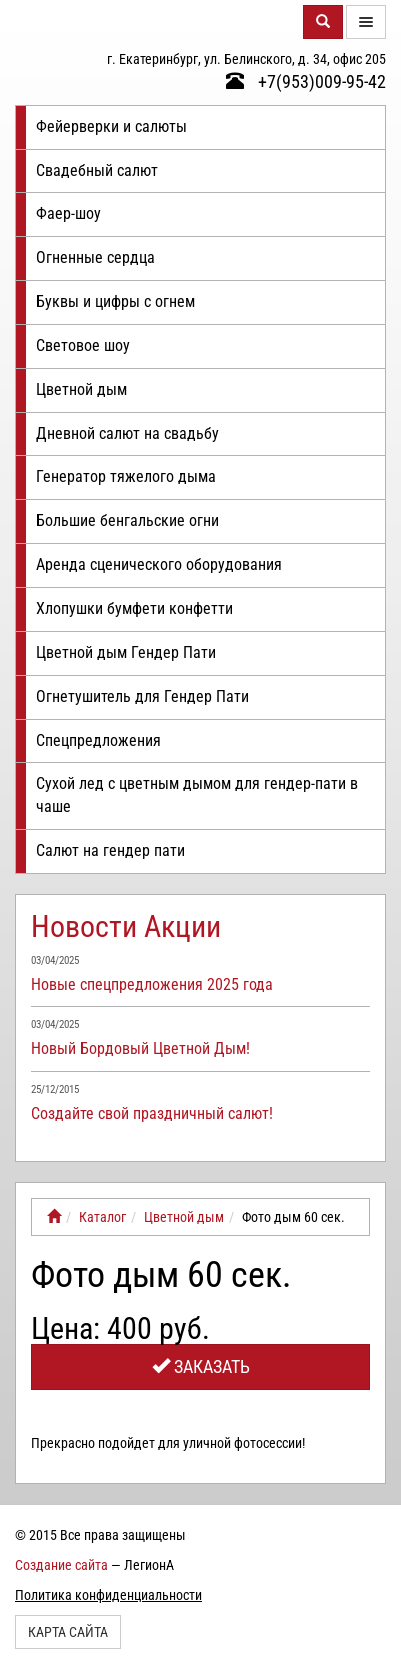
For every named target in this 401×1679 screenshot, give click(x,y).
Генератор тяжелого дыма (126, 476)
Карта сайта (68, 1632)
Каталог (102, 1217)
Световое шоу (83, 345)
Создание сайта (61, 1565)
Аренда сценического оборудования (159, 564)
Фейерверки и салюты (111, 126)
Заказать (201, 1366)
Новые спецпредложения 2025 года (152, 984)
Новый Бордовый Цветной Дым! (140, 1048)
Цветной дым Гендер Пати (126, 652)
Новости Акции (126, 926)
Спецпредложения (98, 740)
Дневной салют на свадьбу (127, 433)
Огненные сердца (95, 257)
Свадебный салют (97, 170)
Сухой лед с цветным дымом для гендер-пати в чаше (197, 795)
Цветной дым (81, 389)
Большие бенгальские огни (127, 520)
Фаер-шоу (68, 213)
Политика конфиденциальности (108, 1595)
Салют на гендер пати (110, 850)
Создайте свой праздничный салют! (152, 1113)
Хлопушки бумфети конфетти (134, 608)
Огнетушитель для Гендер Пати (142, 696)
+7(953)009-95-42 (306, 81)
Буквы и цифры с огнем (115, 301)
